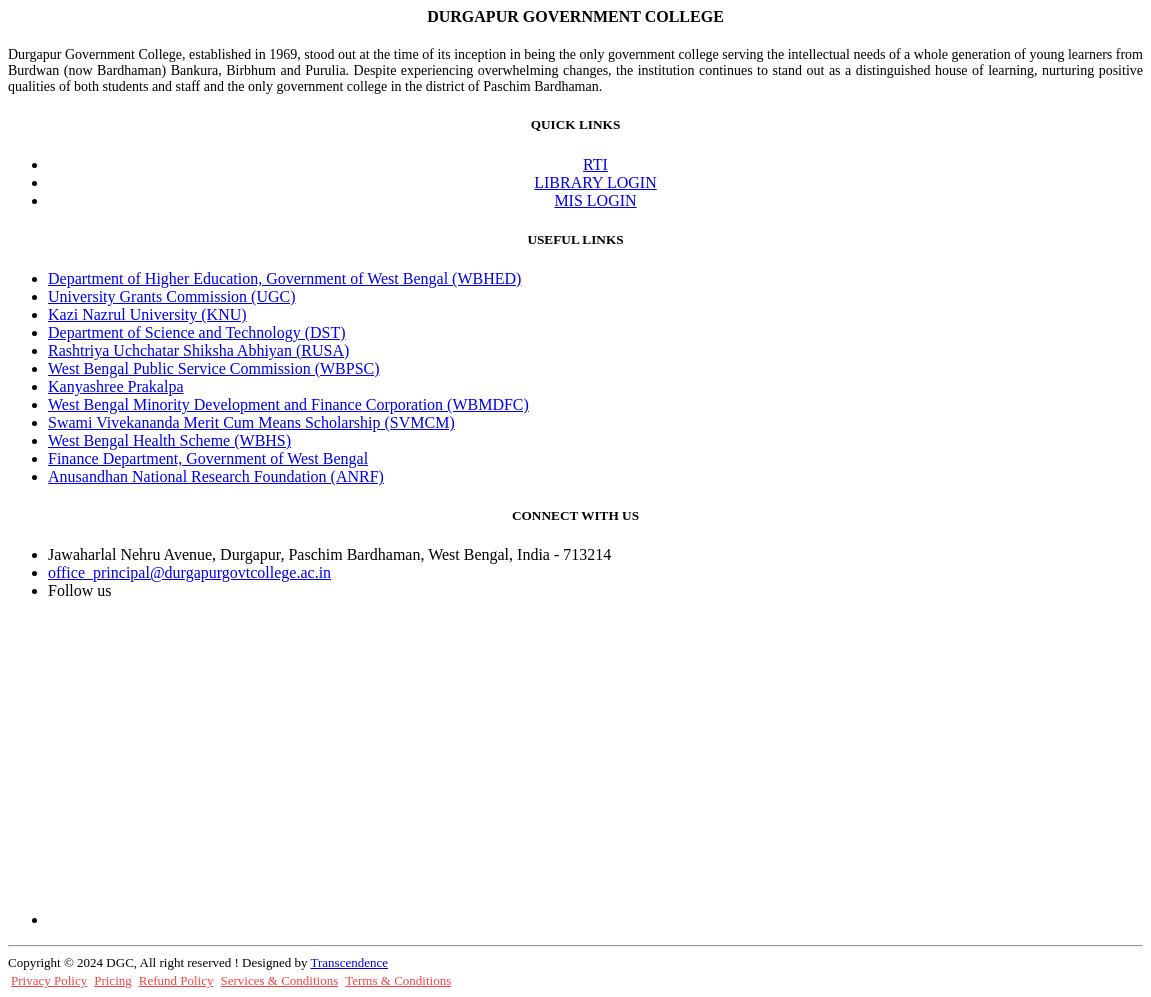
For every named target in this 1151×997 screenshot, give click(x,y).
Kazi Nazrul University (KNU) (147, 314)
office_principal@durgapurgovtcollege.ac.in (189, 572)
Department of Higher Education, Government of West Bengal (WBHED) (284, 278)
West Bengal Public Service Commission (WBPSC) (214, 368)
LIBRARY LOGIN (595, 182)
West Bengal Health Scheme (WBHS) (169, 440)
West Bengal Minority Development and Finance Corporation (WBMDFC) (288, 404)
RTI (595, 164)
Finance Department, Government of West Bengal (208, 458)
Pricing (113, 980)
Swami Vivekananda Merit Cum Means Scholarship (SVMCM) (251, 422)
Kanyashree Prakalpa (116, 386)
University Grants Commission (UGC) (172, 296)
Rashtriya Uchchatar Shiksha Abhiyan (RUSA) (198, 350)
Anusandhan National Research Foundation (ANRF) (216, 476)
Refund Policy (176, 980)
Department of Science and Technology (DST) (197, 332)
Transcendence (349, 962)
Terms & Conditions (398, 980)
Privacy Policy (49, 980)
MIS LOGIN (595, 200)
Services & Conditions (280, 980)
